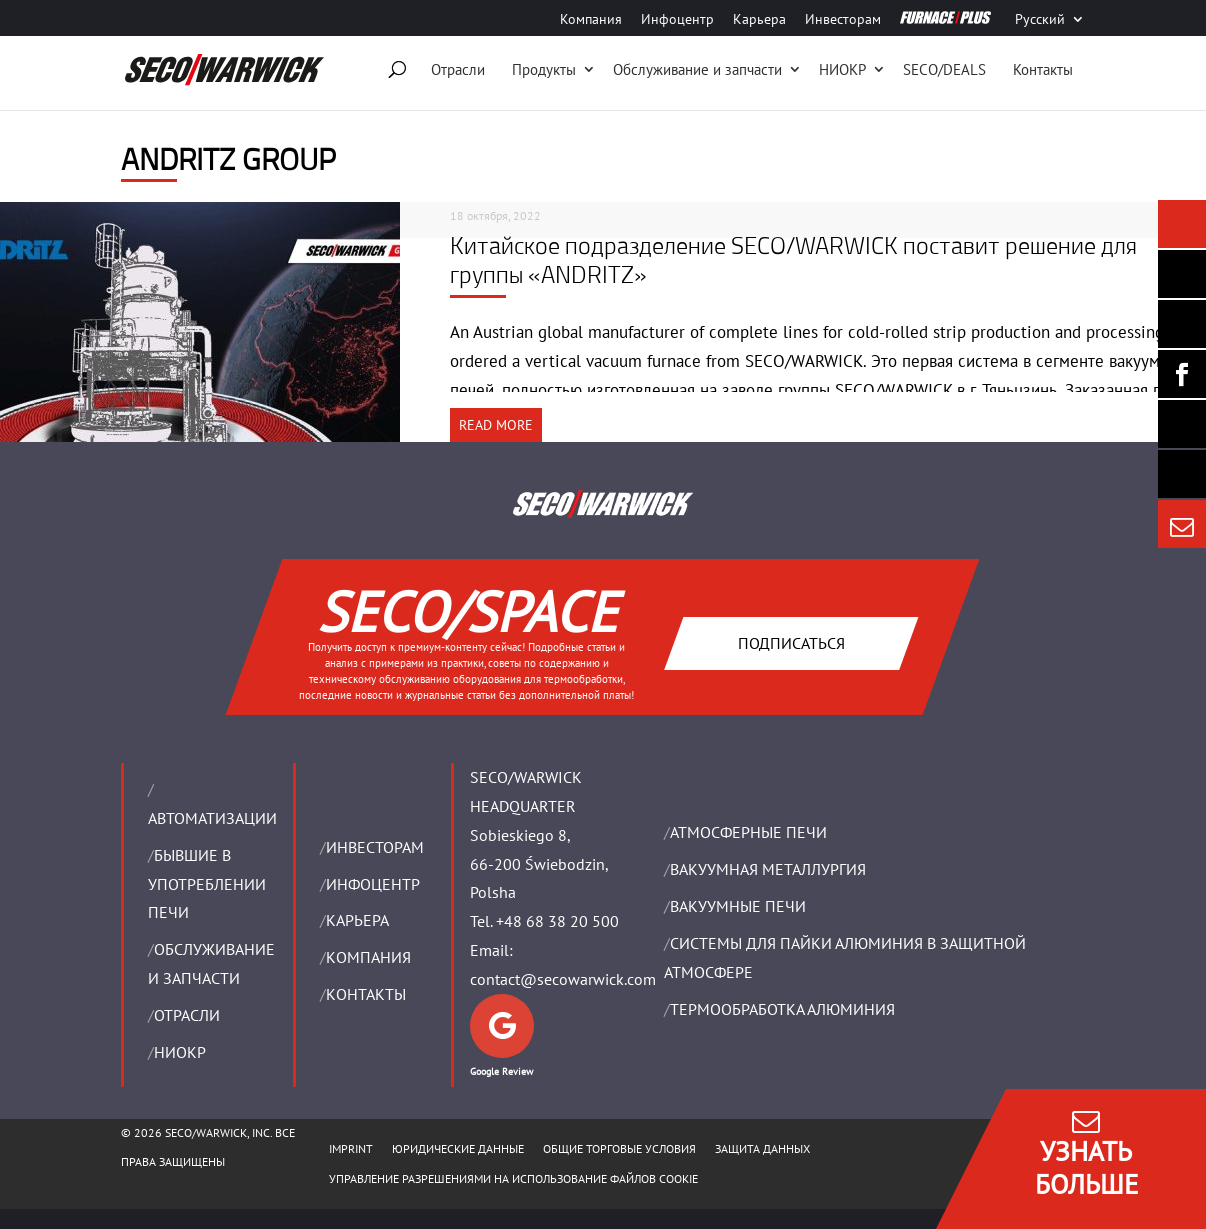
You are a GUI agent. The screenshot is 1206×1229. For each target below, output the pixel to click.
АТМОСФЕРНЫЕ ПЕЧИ (748, 832)
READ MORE (496, 425)
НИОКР (842, 69)
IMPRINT (351, 1148)
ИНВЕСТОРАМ (375, 847)
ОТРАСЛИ (187, 1015)
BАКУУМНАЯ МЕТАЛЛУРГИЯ (768, 869)
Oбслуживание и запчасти (697, 69)
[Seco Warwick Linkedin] (1182, 324)
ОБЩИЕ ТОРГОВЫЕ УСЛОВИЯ (619, 1148)
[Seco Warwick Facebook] (1182, 374)
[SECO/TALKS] (1182, 424)
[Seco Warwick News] (1182, 224)
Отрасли (458, 69)
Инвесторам (843, 20)
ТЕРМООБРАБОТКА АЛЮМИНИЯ (782, 1009)
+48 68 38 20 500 (557, 921)
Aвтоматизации (212, 818)
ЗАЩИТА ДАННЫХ (762, 1148)
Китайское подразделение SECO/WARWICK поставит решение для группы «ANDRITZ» (793, 259)
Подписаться (791, 642)
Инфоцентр (677, 20)
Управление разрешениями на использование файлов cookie (513, 1178)
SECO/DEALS (944, 69)
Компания (591, 20)
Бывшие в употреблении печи (207, 884)
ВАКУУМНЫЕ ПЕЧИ (738, 906)
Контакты (1043, 69)
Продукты (544, 69)
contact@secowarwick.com (563, 979)
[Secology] (1182, 474)
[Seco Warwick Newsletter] (1182, 274)
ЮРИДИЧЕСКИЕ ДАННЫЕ (458, 1148)
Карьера (759, 20)
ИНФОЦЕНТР (373, 884)
